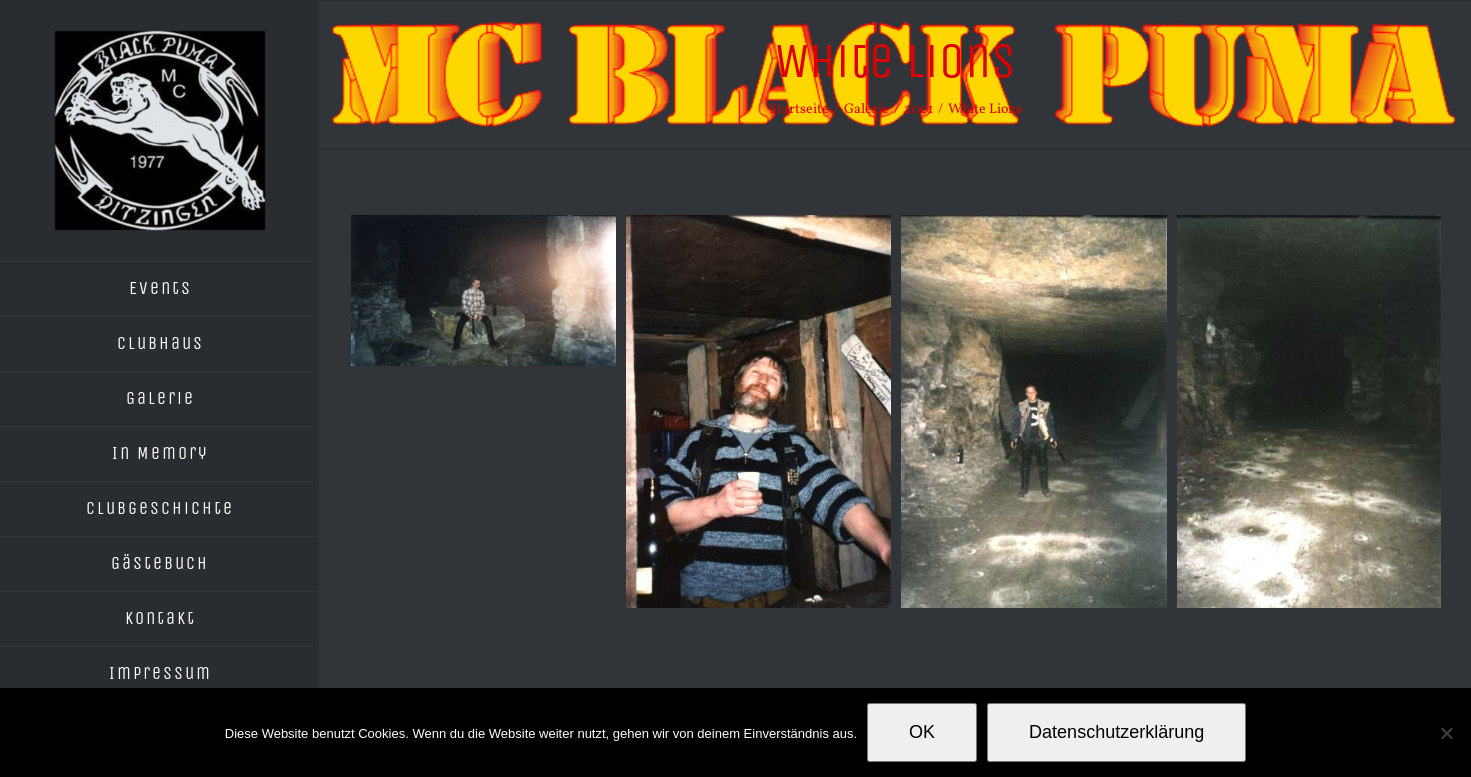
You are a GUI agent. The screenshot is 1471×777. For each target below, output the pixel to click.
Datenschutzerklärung (1116, 732)
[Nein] (1446, 733)
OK (922, 732)
